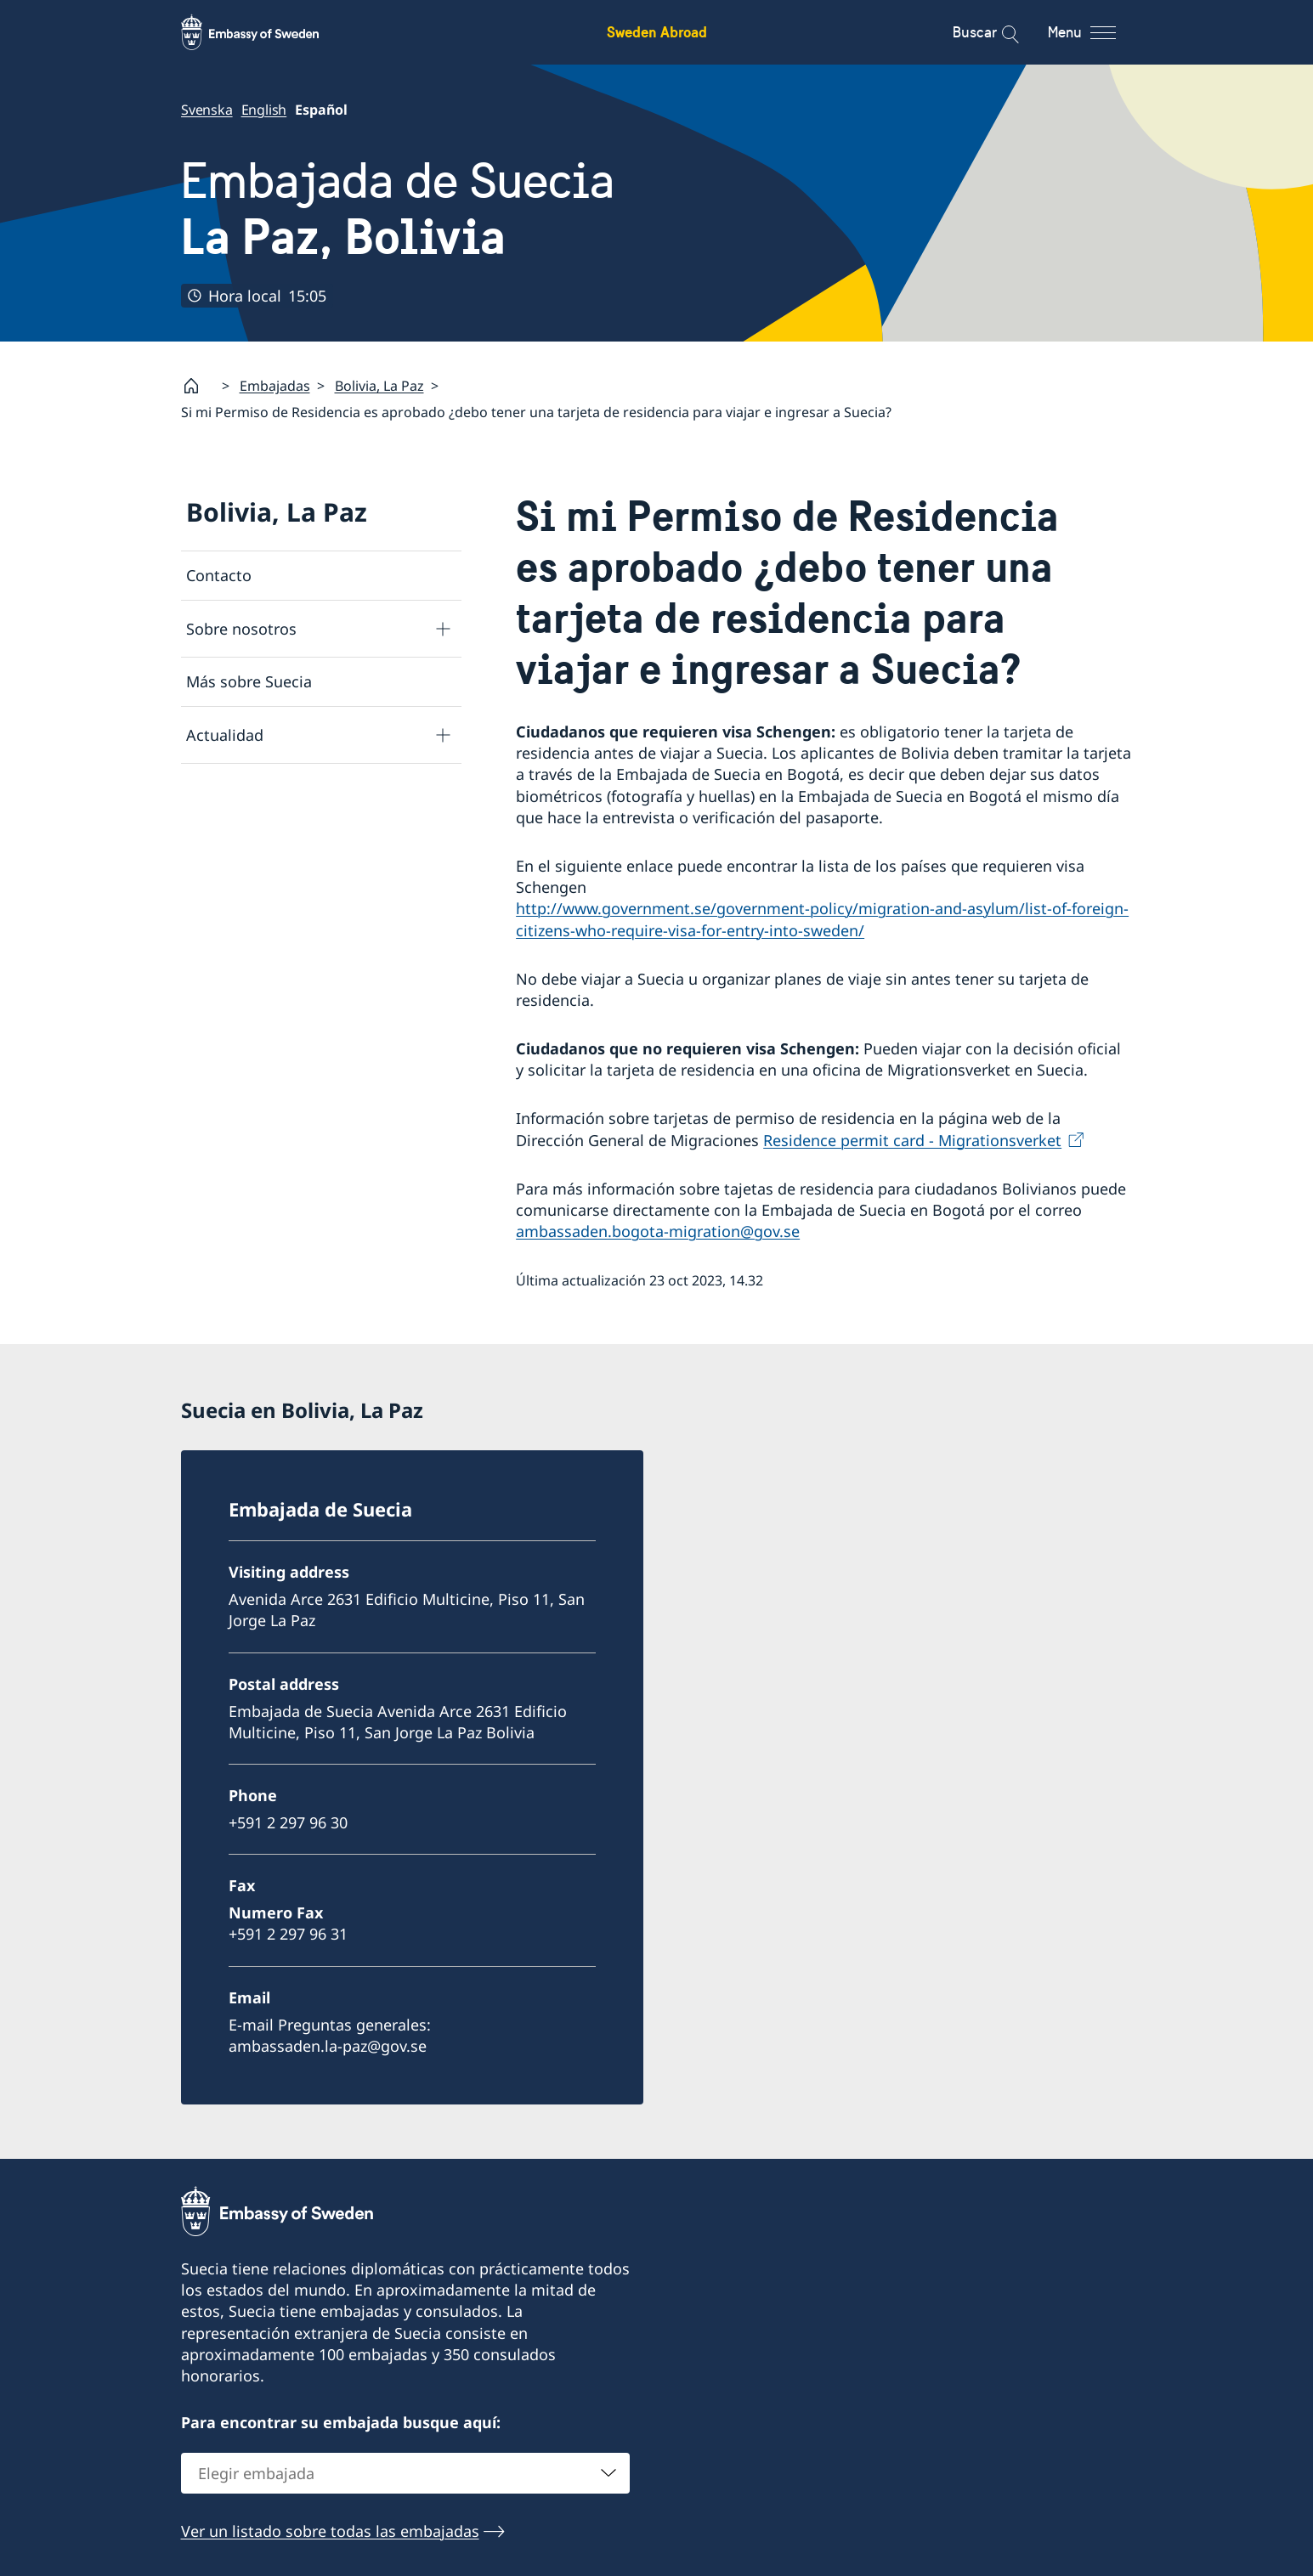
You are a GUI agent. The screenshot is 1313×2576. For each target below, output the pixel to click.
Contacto (219, 575)
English (263, 109)
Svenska (207, 109)
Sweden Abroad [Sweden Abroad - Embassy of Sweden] (657, 32)
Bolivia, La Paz (379, 385)
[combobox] (405, 2473)
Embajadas (275, 385)
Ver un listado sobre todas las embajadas (330, 2531)
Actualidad (224, 734)
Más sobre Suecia (249, 681)
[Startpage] (198, 386)
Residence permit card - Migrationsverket (912, 1139)
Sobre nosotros (241, 628)
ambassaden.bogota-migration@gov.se (658, 1231)
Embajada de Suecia (397, 208)
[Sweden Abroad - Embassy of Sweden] (266, 32)
